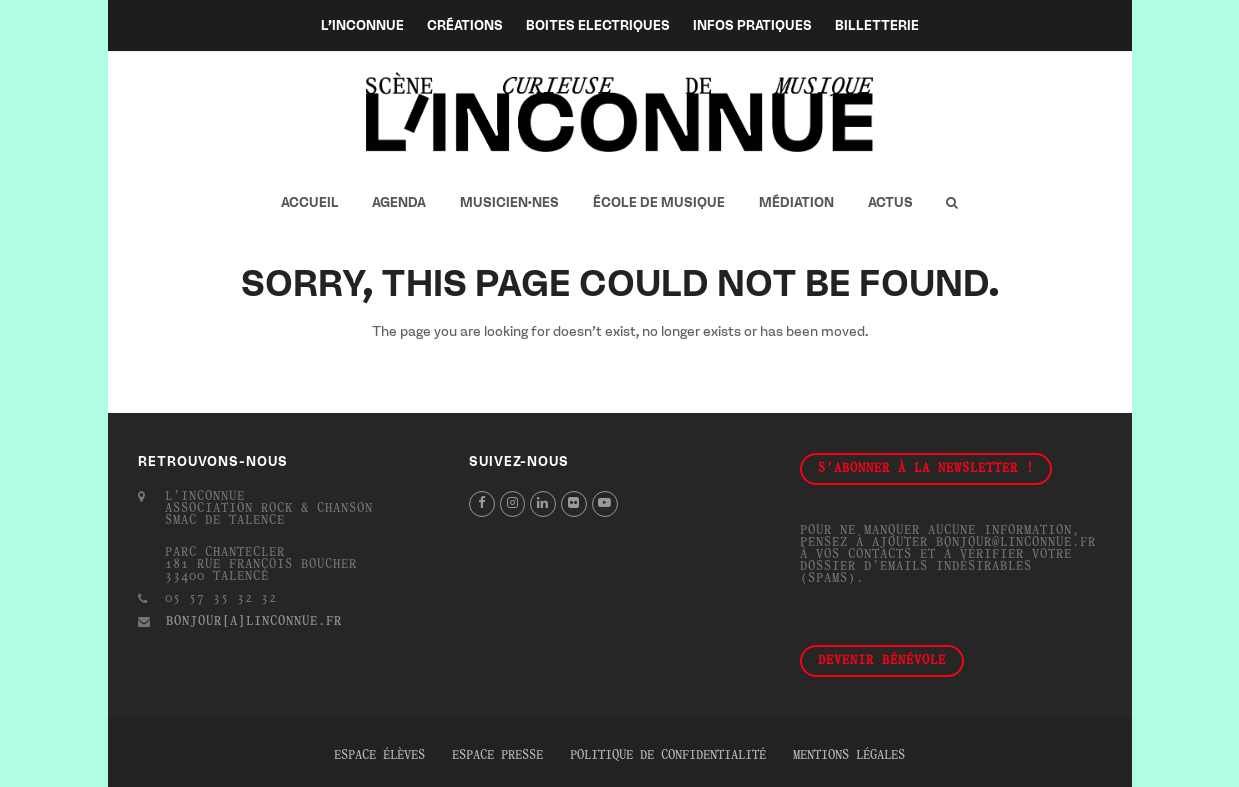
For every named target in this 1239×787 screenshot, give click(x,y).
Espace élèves (379, 756)
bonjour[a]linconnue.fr (254, 622)
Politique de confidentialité (668, 756)
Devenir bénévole (882, 661)
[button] (952, 203)
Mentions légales (849, 756)
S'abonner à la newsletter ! (926, 469)
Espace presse (497, 756)
